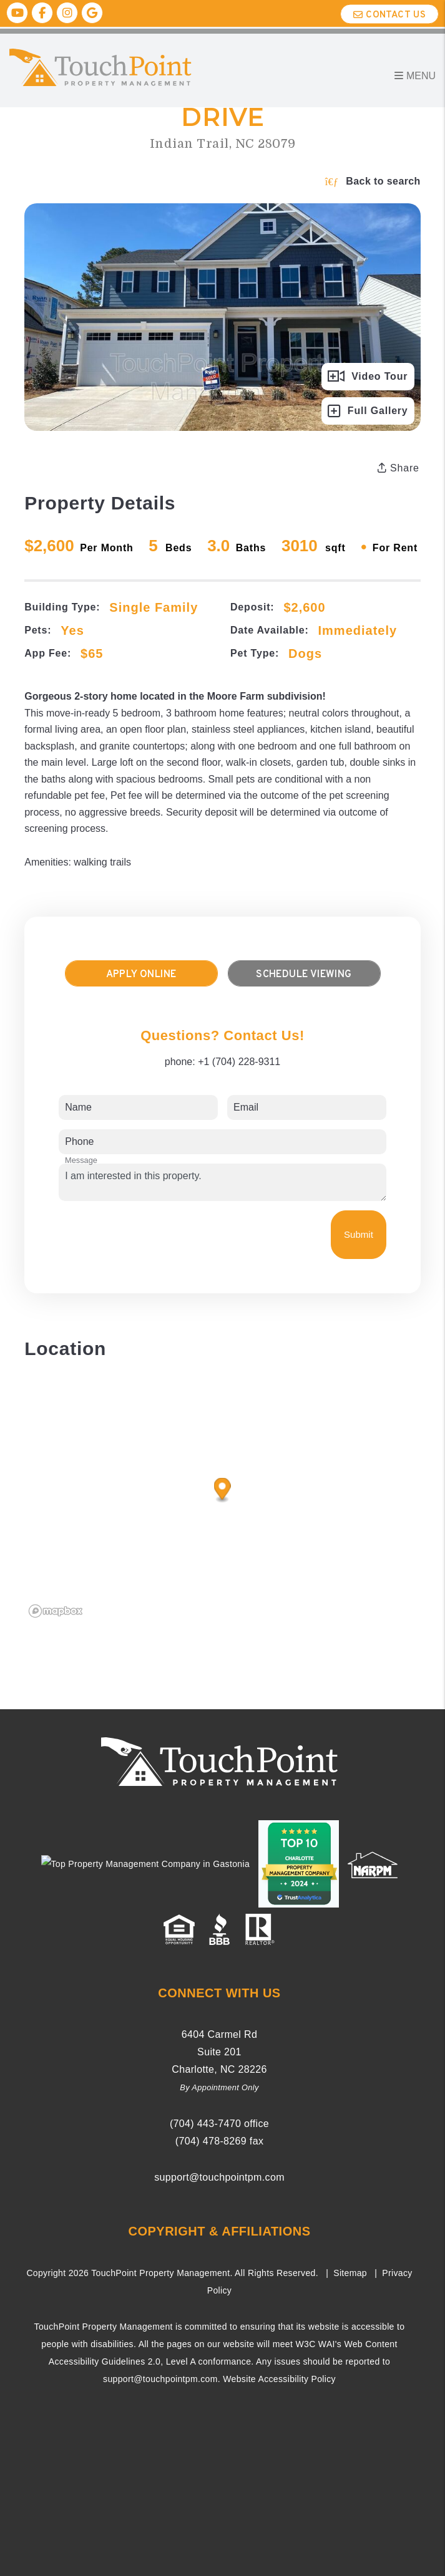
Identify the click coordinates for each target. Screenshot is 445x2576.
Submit (358, 1234)
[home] (134, 66)
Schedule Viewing (303, 974)
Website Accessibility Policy (279, 2379)
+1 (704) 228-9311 (239, 1061)
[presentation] (153, 1234)
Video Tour (368, 376)
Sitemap (350, 2273)
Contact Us (389, 15)
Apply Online (141, 974)
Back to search (373, 181)
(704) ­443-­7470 (205, 2123)
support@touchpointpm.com (219, 2177)
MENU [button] (415, 75)
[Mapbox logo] (55, 1611)
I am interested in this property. (222, 1182)
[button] (17, 13)
